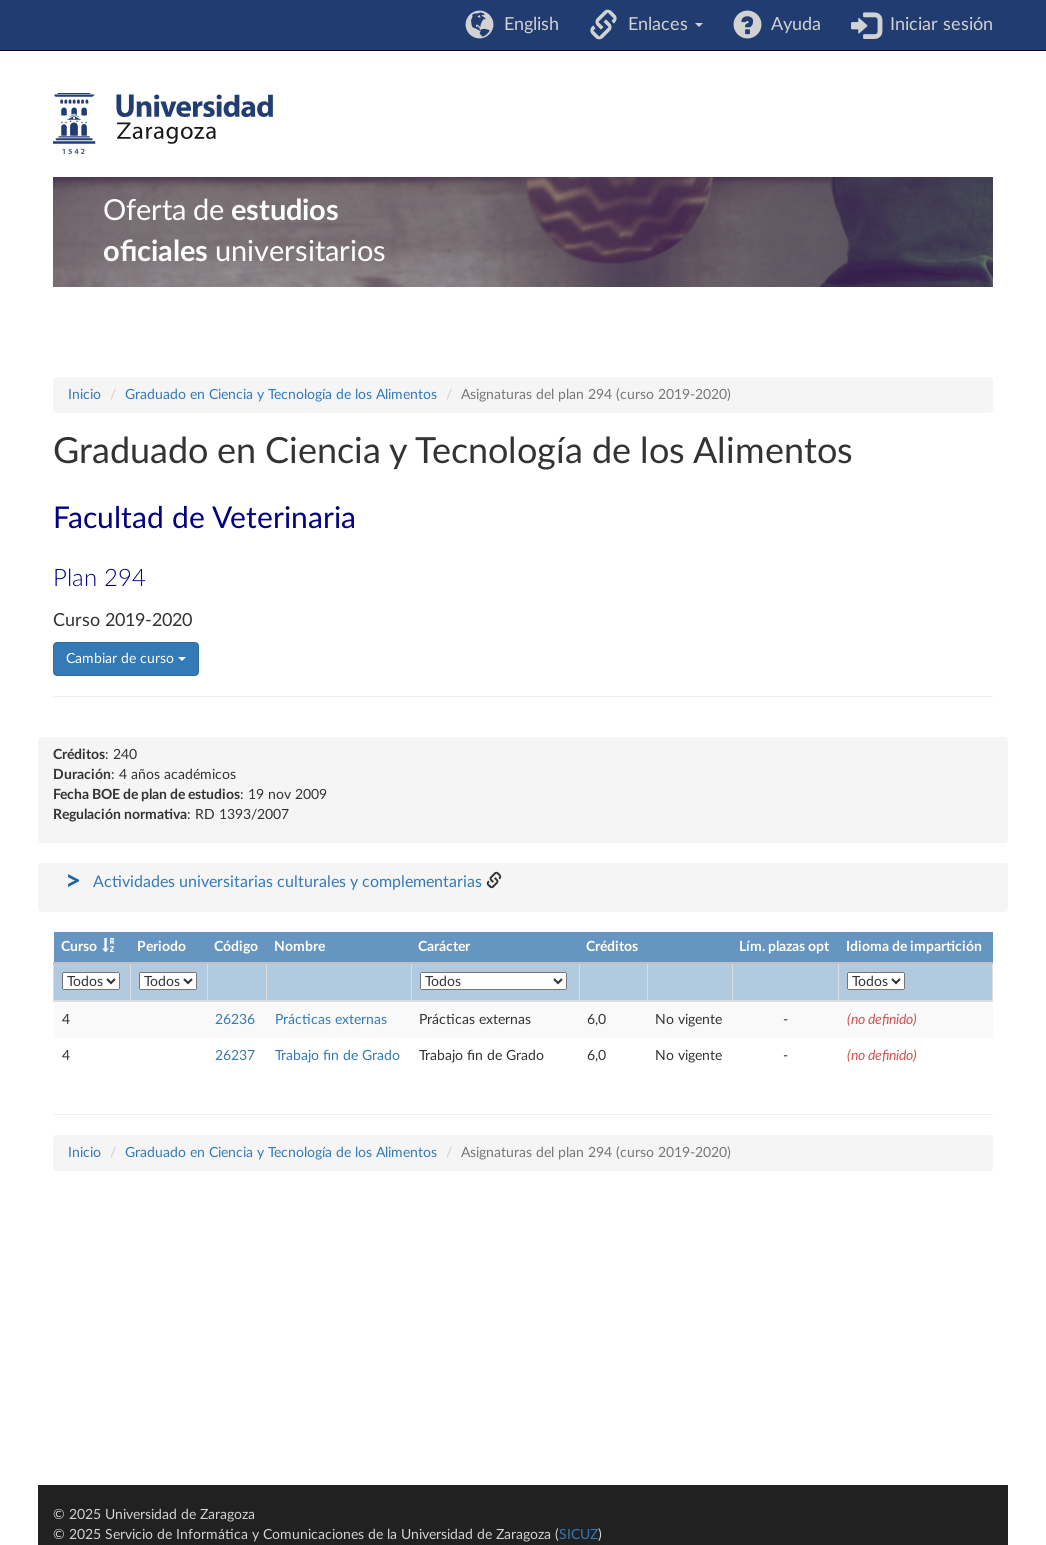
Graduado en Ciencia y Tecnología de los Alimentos (281, 395)
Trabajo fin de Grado (337, 1056)
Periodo (161, 947)
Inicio (84, 395)
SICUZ (578, 1535)
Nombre (299, 947)
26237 (235, 1056)
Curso (79, 947)
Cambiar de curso (126, 659)
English (526, 25)
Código (236, 947)
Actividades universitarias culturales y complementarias (287, 882)
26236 (235, 1020)
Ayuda (791, 25)
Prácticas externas (331, 1020)
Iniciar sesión (936, 25)
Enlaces (660, 25)
